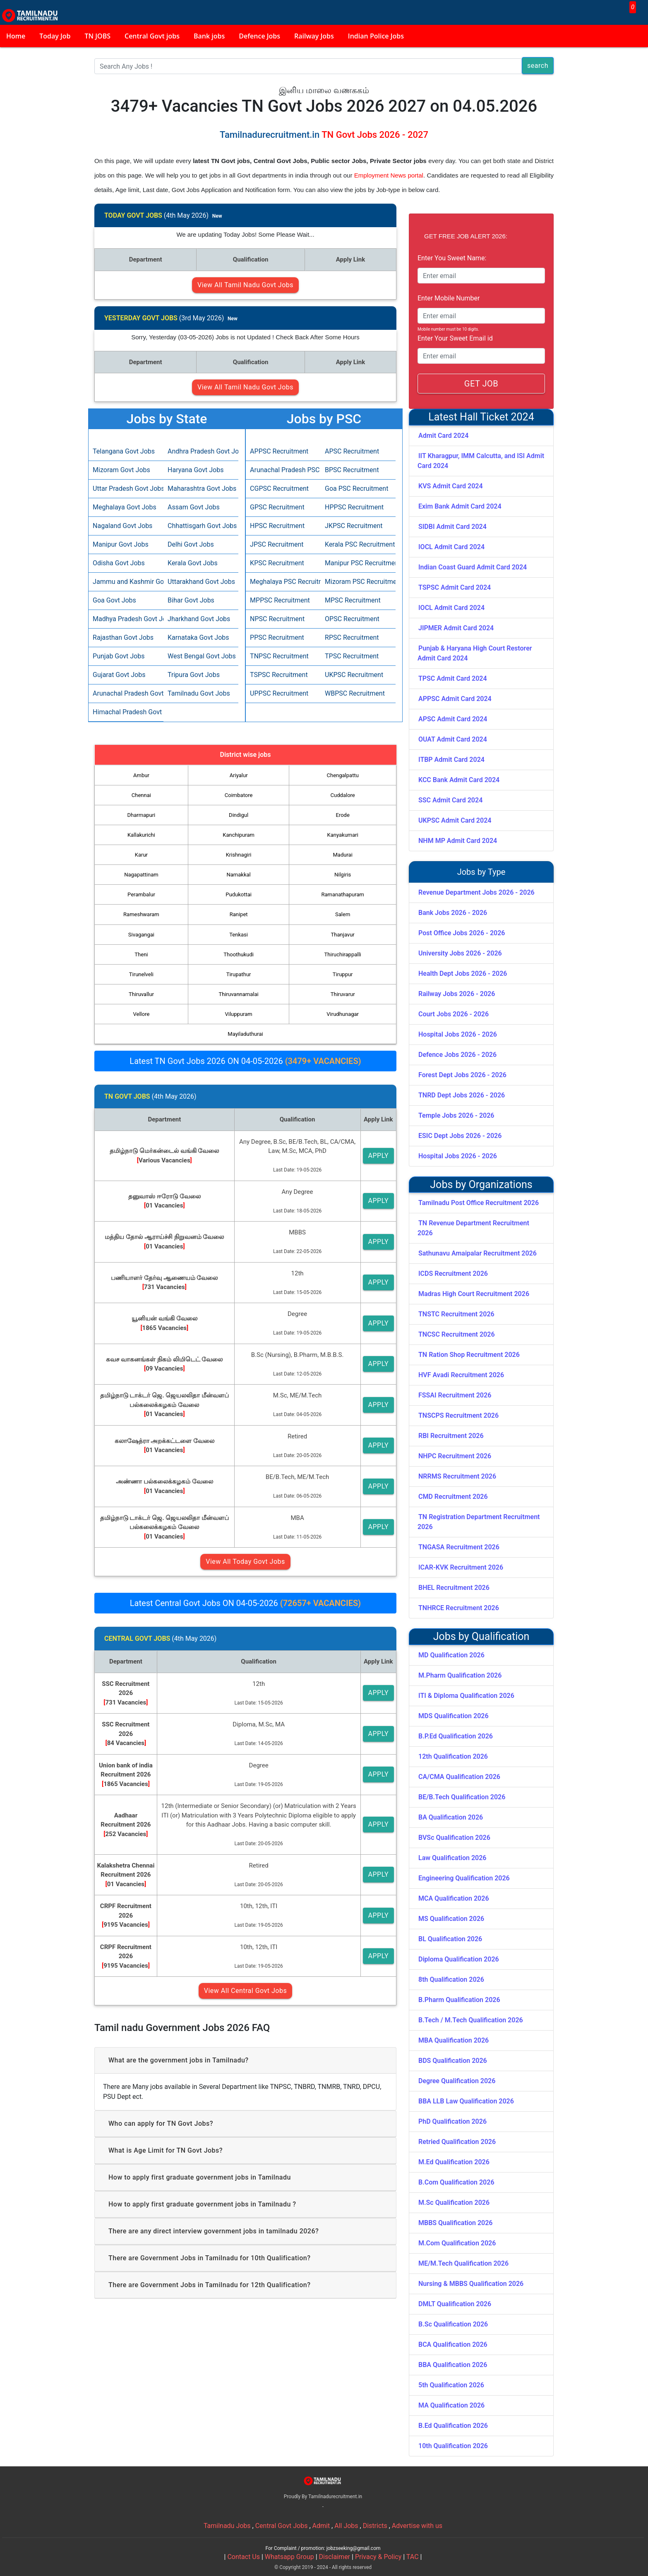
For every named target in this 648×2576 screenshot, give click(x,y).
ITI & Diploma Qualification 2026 (466, 1696)
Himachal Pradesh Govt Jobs (126, 712)
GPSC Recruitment (277, 507)
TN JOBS (97, 36)
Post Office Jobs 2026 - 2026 (461, 933)
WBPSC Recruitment (355, 693)
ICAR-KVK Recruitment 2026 (460, 1567)
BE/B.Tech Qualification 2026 (461, 1797)
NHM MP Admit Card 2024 (457, 841)
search (537, 66)
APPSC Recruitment (279, 451)
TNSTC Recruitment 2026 (456, 1314)
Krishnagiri (239, 855)
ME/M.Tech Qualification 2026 (463, 2263)
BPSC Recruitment (352, 470)
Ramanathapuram (342, 894)
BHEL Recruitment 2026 (454, 1588)
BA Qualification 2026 (450, 1817)
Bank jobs (209, 36)
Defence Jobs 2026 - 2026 (457, 1055)
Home (15, 36)
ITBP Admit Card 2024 (451, 759)
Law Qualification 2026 (452, 1858)
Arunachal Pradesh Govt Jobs (126, 693)
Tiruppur (343, 974)
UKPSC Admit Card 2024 (454, 820)
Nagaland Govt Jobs (122, 526)
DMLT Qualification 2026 (454, 2304)
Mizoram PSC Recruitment (358, 582)
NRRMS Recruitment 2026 (457, 1476)
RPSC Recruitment (352, 637)
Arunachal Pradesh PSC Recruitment (283, 470)
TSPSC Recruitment (279, 675)
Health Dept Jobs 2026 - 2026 (462, 973)
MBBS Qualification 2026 (455, 2223)
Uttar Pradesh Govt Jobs (126, 488)
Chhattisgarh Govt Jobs (201, 526)
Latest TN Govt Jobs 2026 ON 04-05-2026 (245, 1061)
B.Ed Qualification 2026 (453, 2426)
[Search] (308, 66)
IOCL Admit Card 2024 (451, 547)
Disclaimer (334, 2557)
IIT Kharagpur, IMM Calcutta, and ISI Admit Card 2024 (481, 461)
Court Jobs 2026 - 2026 (453, 1014)
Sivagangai (141, 934)
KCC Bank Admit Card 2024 (458, 780)
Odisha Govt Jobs (119, 563)
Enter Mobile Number (449, 298)
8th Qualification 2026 (451, 1979)
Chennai (141, 795)
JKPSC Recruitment (354, 526)
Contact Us (243, 2557)
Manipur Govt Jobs (121, 544)
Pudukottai (239, 894)
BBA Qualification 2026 (452, 2365)
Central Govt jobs (152, 36)
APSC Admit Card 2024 (452, 719)
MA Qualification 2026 (451, 2405)
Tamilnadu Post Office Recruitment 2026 (478, 1203)
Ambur (141, 775)
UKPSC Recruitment (354, 675)
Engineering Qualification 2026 (464, 1878)
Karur (141, 855)
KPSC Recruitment (277, 563)
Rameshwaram (141, 914)
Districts (375, 2526)
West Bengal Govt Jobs (201, 656)
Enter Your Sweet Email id (455, 338)
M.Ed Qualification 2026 (454, 2162)
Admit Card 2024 (443, 435)
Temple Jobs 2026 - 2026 (456, 1115)
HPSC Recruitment (277, 526)
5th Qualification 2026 (451, 2385)
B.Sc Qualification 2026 (453, 2324)
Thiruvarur (343, 994)
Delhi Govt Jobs (191, 544)
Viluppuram (238, 1014)
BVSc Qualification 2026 (454, 1837)
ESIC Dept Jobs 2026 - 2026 (460, 1136)
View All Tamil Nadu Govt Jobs (245, 285)
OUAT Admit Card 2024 (452, 739)
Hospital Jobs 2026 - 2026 (457, 1034)
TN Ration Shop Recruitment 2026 (469, 1355)
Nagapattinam (141, 874)
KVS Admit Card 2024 (450, 486)
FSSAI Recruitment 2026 (454, 1395)
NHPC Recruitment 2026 (454, 1456)
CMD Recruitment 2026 (453, 1496)
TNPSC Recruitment (279, 656)
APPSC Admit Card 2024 (455, 699)
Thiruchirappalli (342, 954)
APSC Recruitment (352, 451)
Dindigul (238, 815)
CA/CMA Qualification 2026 (459, 1777)
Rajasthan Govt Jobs (123, 637)
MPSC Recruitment (353, 600)
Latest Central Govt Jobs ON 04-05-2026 (245, 1603)
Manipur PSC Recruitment (358, 563)
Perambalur (141, 894)
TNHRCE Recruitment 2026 (458, 1608)
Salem (342, 914)
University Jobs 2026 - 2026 (460, 953)
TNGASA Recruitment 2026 (458, 1547)
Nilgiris (342, 874)
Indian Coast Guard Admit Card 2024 (472, 567)
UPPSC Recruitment (279, 693)
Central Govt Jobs (281, 2526)
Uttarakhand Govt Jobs (201, 582)
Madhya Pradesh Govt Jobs (126, 619)
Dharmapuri (141, 815)
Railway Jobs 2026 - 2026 (456, 994)
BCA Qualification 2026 (452, 2344)
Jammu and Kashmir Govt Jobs (126, 582)
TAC (412, 2557)
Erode (343, 815)
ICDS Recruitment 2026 (453, 1273)
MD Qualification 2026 (451, 1655)
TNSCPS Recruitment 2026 (458, 1415)
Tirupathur (238, 974)
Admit (321, 2526)
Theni (141, 954)
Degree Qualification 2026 (456, 2081)
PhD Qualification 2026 (452, 2121)
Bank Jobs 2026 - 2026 (452, 913)
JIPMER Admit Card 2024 (456, 628)
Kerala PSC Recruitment (358, 544)
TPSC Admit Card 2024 (452, 678)
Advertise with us (417, 2526)
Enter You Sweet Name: (452, 258)
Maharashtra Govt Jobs (201, 488)
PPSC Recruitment (277, 637)
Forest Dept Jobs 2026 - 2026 (462, 1075)
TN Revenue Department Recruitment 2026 (473, 1228)
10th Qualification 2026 (453, 2446)
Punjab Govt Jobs (118, 656)
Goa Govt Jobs (114, 600)
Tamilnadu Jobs (227, 2526)
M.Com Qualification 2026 (457, 2243)
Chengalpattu (343, 775)
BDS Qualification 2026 (452, 2061)
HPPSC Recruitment (354, 507)
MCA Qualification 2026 (453, 1898)
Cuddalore (343, 795)
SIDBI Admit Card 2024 (452, 527)
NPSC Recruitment (277, 619)
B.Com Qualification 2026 (456, 2182)
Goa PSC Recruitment (356, 488)
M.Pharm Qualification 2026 (460, 1675)
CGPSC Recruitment (279, 488)
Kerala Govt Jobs (193, 563)
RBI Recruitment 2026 (451, 1436)
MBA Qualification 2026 (453, 2040)
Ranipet (239, 914)
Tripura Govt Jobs (194, 675)
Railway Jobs (314, 36)
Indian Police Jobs (376, 36)
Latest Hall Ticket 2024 (481, 417)
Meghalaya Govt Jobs (124, 507)
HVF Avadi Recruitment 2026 (461, 1375)
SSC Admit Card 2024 (450, 800)
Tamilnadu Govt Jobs (199, 693)
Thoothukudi (238, 954)
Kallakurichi (141, 835)
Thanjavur (343, 934)
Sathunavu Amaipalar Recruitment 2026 (477, 1253)
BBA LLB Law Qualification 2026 (466, 2101)
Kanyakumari (342, 835)
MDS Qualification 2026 (453, 1716)
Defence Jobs (259, 36)
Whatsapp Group (289, 2557)
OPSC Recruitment (352, 619)
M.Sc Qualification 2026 (454, 2202)
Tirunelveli (141, 974)
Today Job (54, 36)
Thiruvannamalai (238, 994)
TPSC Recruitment (352, 656)
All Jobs (346, 2526)
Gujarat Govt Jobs (119, 675)
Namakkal (238, 874)
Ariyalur (239, 775)
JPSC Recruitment (276, 544)
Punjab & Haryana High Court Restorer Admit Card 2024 (475, 653)
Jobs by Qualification (481, 1636)
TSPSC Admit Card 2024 (454, 587)
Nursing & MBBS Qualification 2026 (470, 2284)
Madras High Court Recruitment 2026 (473, 1294)
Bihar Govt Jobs (191, 600)
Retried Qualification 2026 (457, 2142)
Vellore (141, 1014)
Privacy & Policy (378, 2557)
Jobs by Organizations (481, 1185)
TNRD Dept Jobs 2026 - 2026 (461, 1095)
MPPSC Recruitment (280, 600)
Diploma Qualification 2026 (458, 1959)
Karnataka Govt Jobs (198, 637)
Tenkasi (238, 934)
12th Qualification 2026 (453, 1756)
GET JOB (481, 384)
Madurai (343, 855)
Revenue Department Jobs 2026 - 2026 (476, 892)
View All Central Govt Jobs (245, 1991)
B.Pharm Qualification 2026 (459, 2000)
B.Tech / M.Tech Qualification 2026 (470, 2020)
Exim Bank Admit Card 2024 (460, 506)
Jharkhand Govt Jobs (199, 619)
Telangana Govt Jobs (124, 451)
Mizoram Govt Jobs (121, 470)
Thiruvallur (141, 994)
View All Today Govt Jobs (245, 1561)
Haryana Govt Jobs (195, 470)
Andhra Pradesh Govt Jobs (201, 451)
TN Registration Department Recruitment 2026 (479, 1522)
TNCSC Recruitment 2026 (456, 1334)
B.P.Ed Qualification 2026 (455, 1736)
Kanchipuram (238, 835)
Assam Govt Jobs (194, 507)
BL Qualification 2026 (450, 1939)
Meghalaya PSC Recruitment (283, 582)
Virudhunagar (342, 1014)
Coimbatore (239, 795)
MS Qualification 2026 (451, 1919)
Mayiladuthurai (245, 1034)
